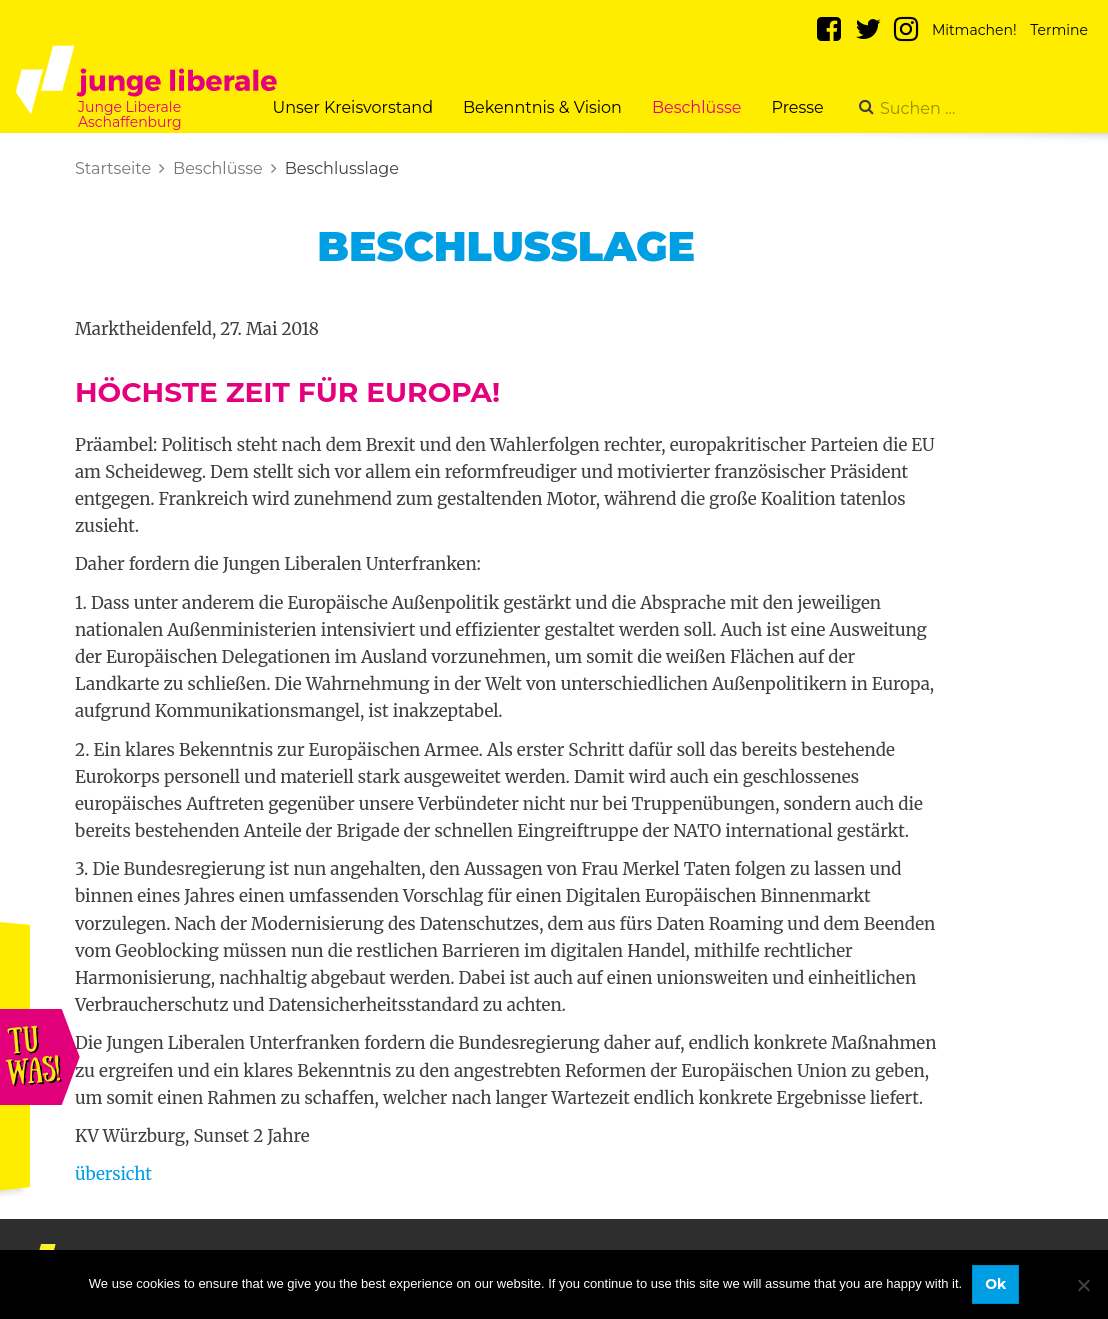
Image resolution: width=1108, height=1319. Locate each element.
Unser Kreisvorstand (352, 107)
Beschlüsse (697, 107)
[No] (1083, 1285)
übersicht (113, 1174)
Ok (995, 1284)
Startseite (113, 168)
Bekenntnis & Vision (542, 107)
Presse (798, 107)
